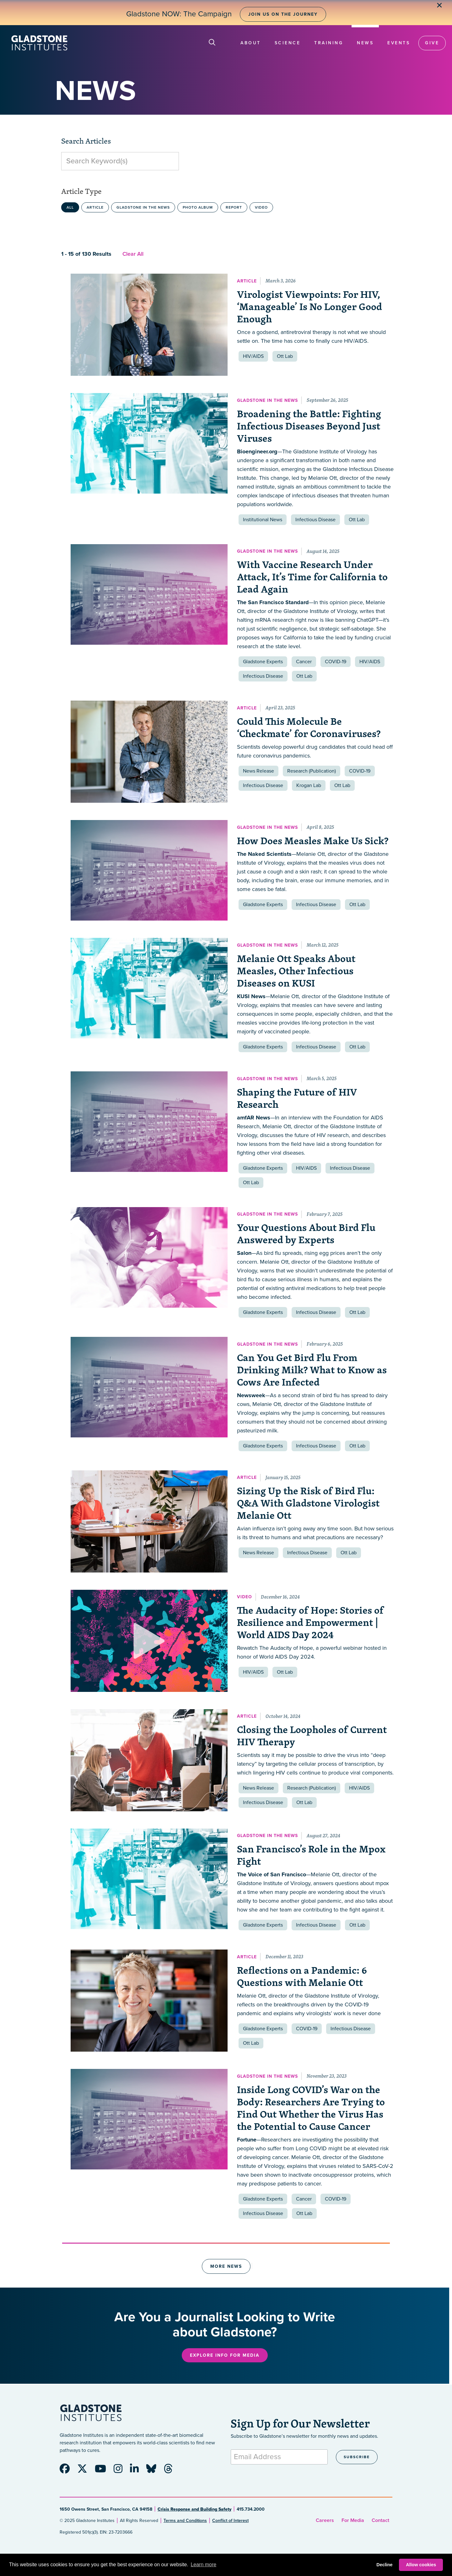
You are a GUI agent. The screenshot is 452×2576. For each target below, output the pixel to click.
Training (328, 43)
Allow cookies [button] (421, 2564)
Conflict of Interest (230, 2520)
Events (398, 43)
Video (261, 207)
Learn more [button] (203, 2564)
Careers (325, 2520)
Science (288, 43)
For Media (353, 2520)
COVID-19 (335, 662)
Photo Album (198, 207)
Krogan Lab (308, 785)
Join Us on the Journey (283, 14)
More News (226, 2266)
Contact (380, 2520)
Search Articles (86, 140)
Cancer (304, 662)
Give (432, 43)
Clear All (132, 253)
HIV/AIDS (253, 356)
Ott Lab (285, 356)
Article (95, 207)
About (250, 43)
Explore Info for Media (225, 2355)
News (365, 43)
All (70, 207)
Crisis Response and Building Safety (194, 2509)
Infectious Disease (315, 520)
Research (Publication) (311, 771)
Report (234, 207)
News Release (258, 771)
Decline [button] (384, 2564)
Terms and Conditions (185, 2520)
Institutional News (262, 520)
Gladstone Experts (263, 662)
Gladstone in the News (143, 207)
